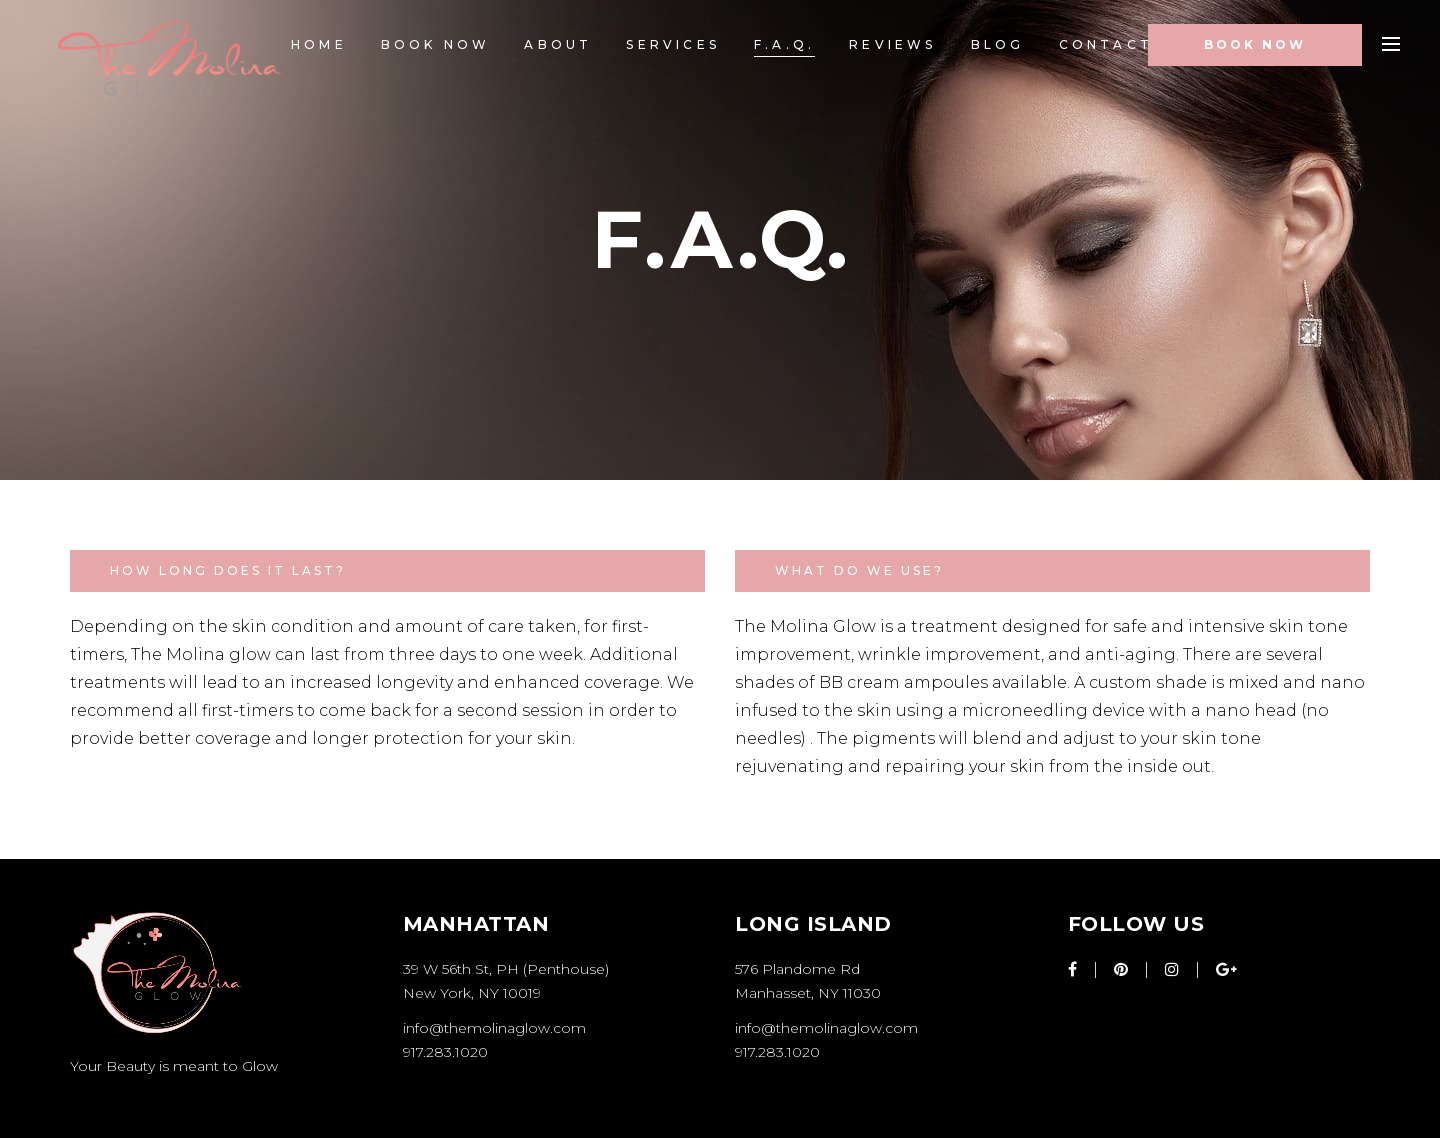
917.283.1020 (445, 1052)
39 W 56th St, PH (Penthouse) (506, 969)
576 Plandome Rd (797, 969)
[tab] (387, 571)
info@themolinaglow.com (494, 1028)
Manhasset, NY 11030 (808, 993)
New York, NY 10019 (472, 993)
